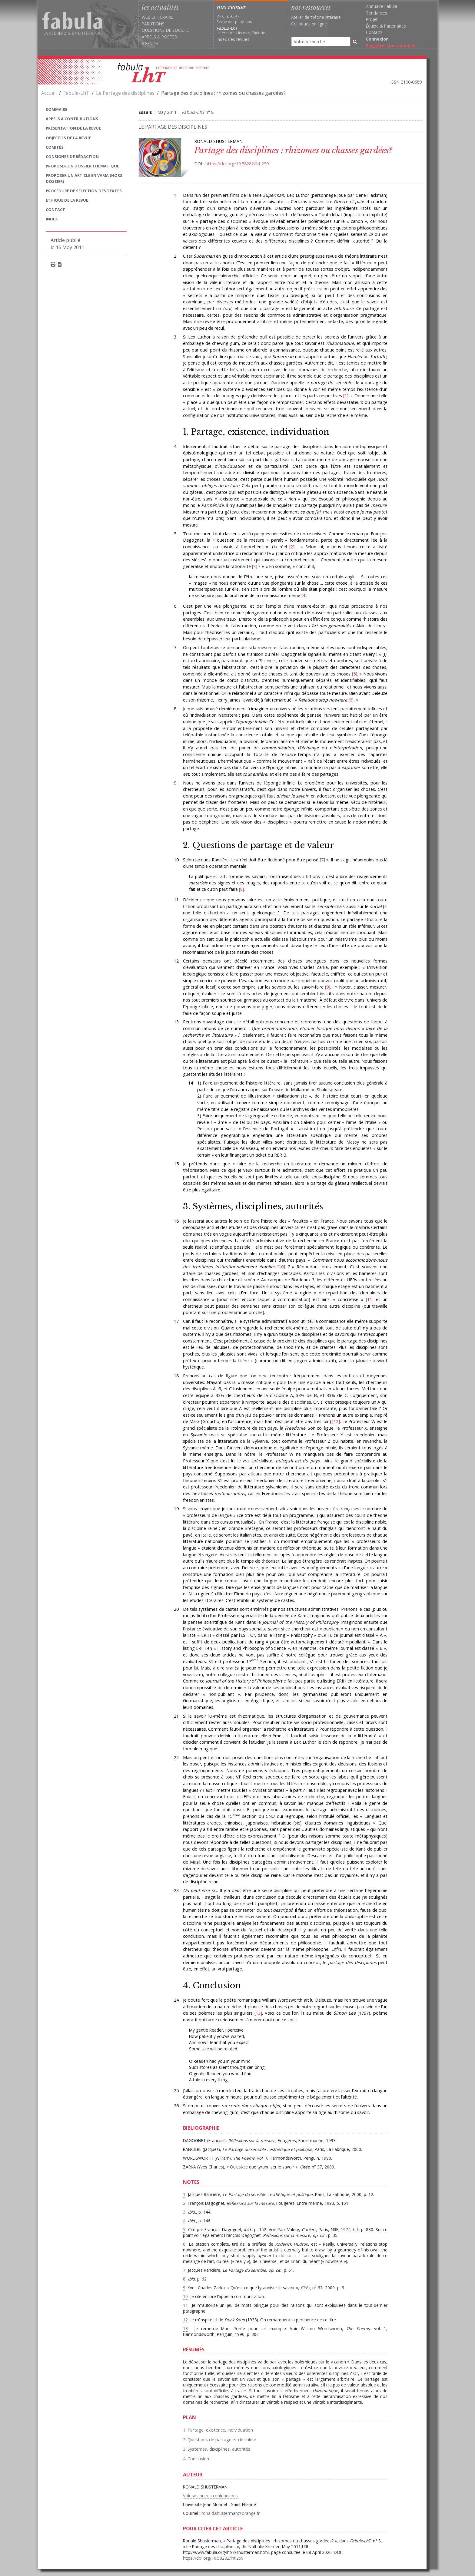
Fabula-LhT (76, 93)
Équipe (372, 26)
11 (369, 1299)
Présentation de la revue (73, 128)
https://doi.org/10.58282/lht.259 (237, 164)
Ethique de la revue (67, 200)
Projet (371, 19)
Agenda (150, 43)
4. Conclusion (212, 1985)
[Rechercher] (355, 41)
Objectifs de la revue (68, 137)
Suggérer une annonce (390, 45)
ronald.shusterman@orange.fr (230, 2513)
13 (258, 2013)
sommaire (56, 109)
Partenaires (395, 26)
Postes (169, 37)
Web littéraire (157, 17)
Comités (55, 147)
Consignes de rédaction (72, 156)
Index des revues (233, 39)
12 (336, 1421)
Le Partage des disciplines (125, 93)
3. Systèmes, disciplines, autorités (253, 1206)
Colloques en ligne (309, 24)
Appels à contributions (72, 118)
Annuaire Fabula (381, 6)
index (52, 219)
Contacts (374, 32)
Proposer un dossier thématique (82, 166)
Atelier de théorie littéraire (316, 17)
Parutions (153, 24)
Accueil (49, 93)
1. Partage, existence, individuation (256, 432)
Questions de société (165, 30)
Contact (55, 209)
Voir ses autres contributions (210, 2495)
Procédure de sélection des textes (84, 190)
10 (281, 1267)
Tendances (376, 13)
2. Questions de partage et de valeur (258, 845)
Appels (149, 37)
